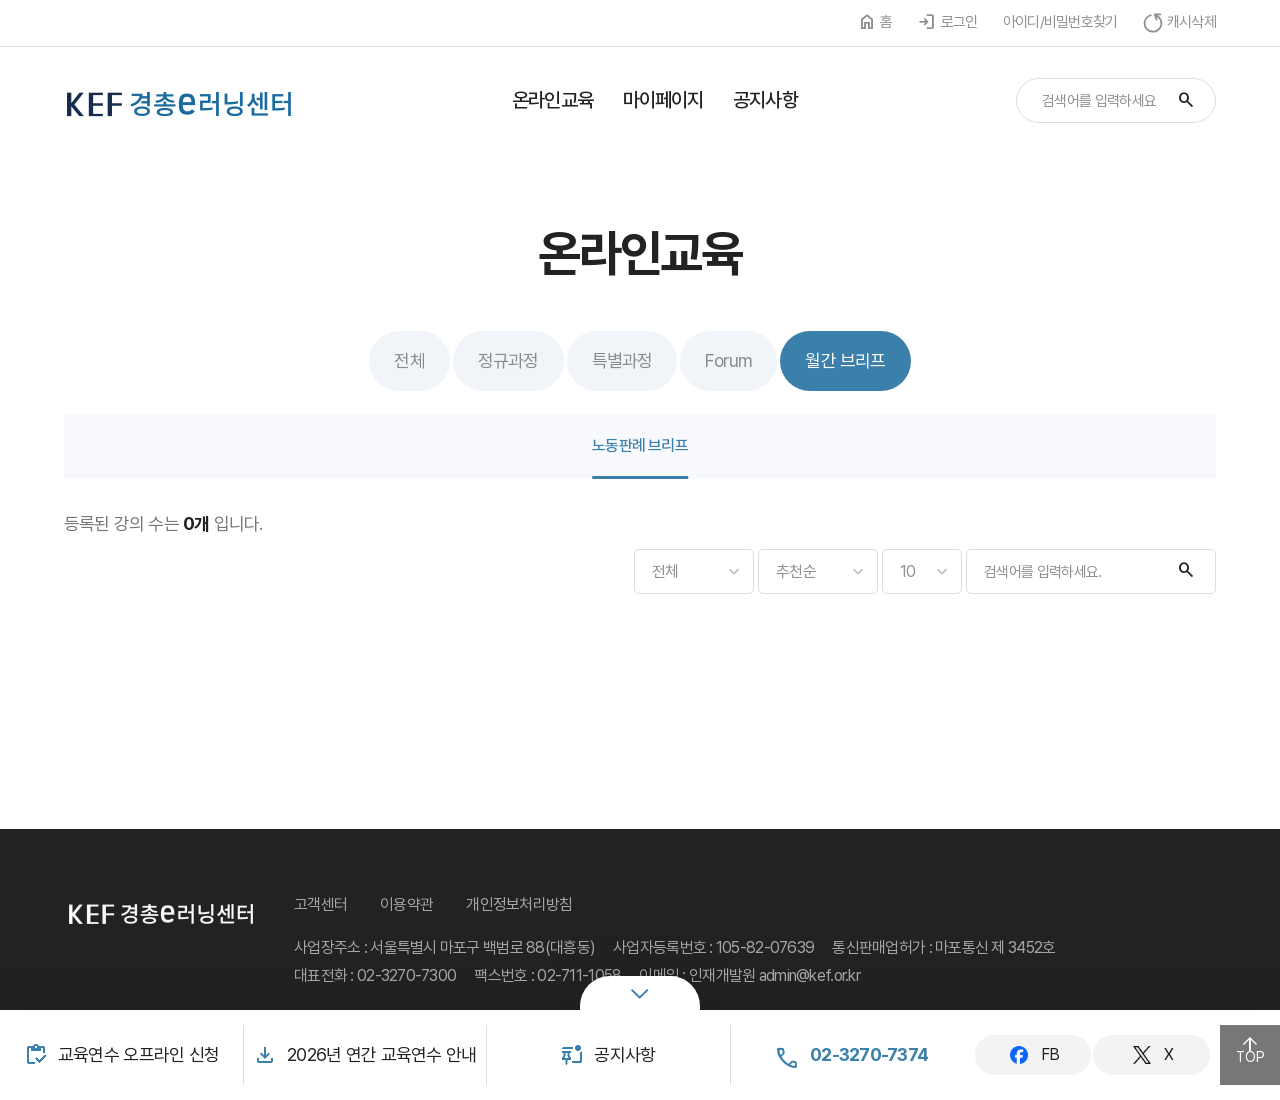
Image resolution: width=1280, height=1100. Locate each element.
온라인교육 (552, 100)
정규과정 (508, 360)
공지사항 (765, 100)
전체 (409, 360)
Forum (728, 360)
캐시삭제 (1191, 22)
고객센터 (320, 904)
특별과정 (622, 360)
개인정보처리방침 (519, 904)
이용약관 (406, 904)
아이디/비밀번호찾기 (1060, 22)
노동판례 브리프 (640, 445)
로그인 (959, 22)
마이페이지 (663, 100)
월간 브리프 (845, 360)
